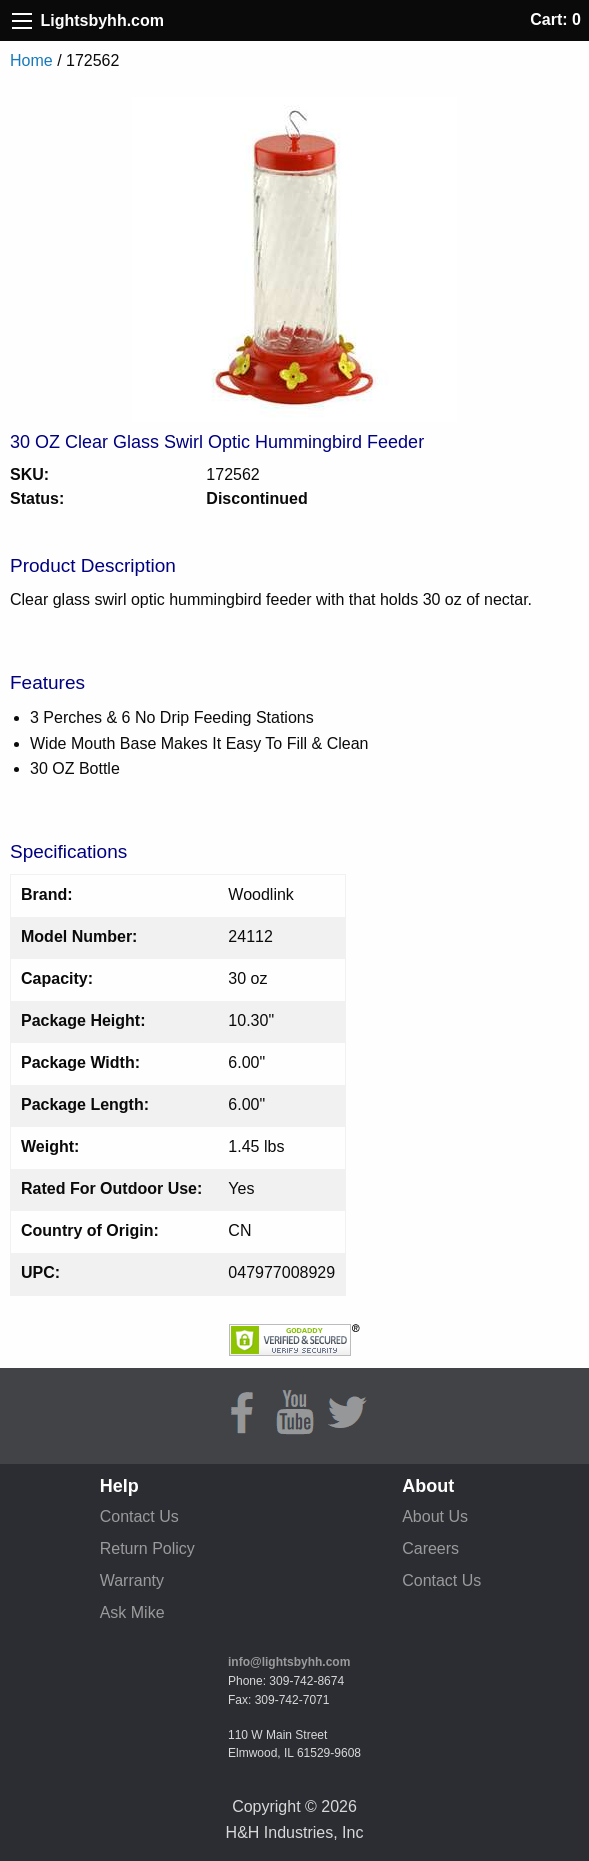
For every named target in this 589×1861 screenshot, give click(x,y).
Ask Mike (132, 1612)
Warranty (132, 1580)
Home (31, 60)
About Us (435, 1516)
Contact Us (139, 1516)
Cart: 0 (555, 19)
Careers (430, 1548)
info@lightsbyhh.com (289, 1662)
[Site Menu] (22, 21)
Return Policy (147, 1548)
